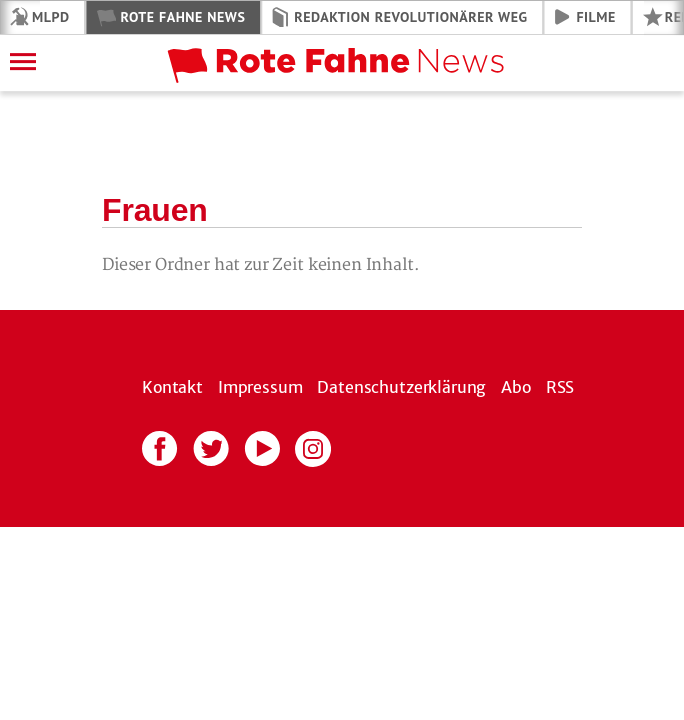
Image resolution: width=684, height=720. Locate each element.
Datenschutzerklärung (401, 387)
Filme (596, 17)
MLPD (50, 17)
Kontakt (172, 387)
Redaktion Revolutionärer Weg (410, 17)
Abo (516, 387)
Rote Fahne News (182, 17)
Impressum (260, 387)
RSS (560, 387)
